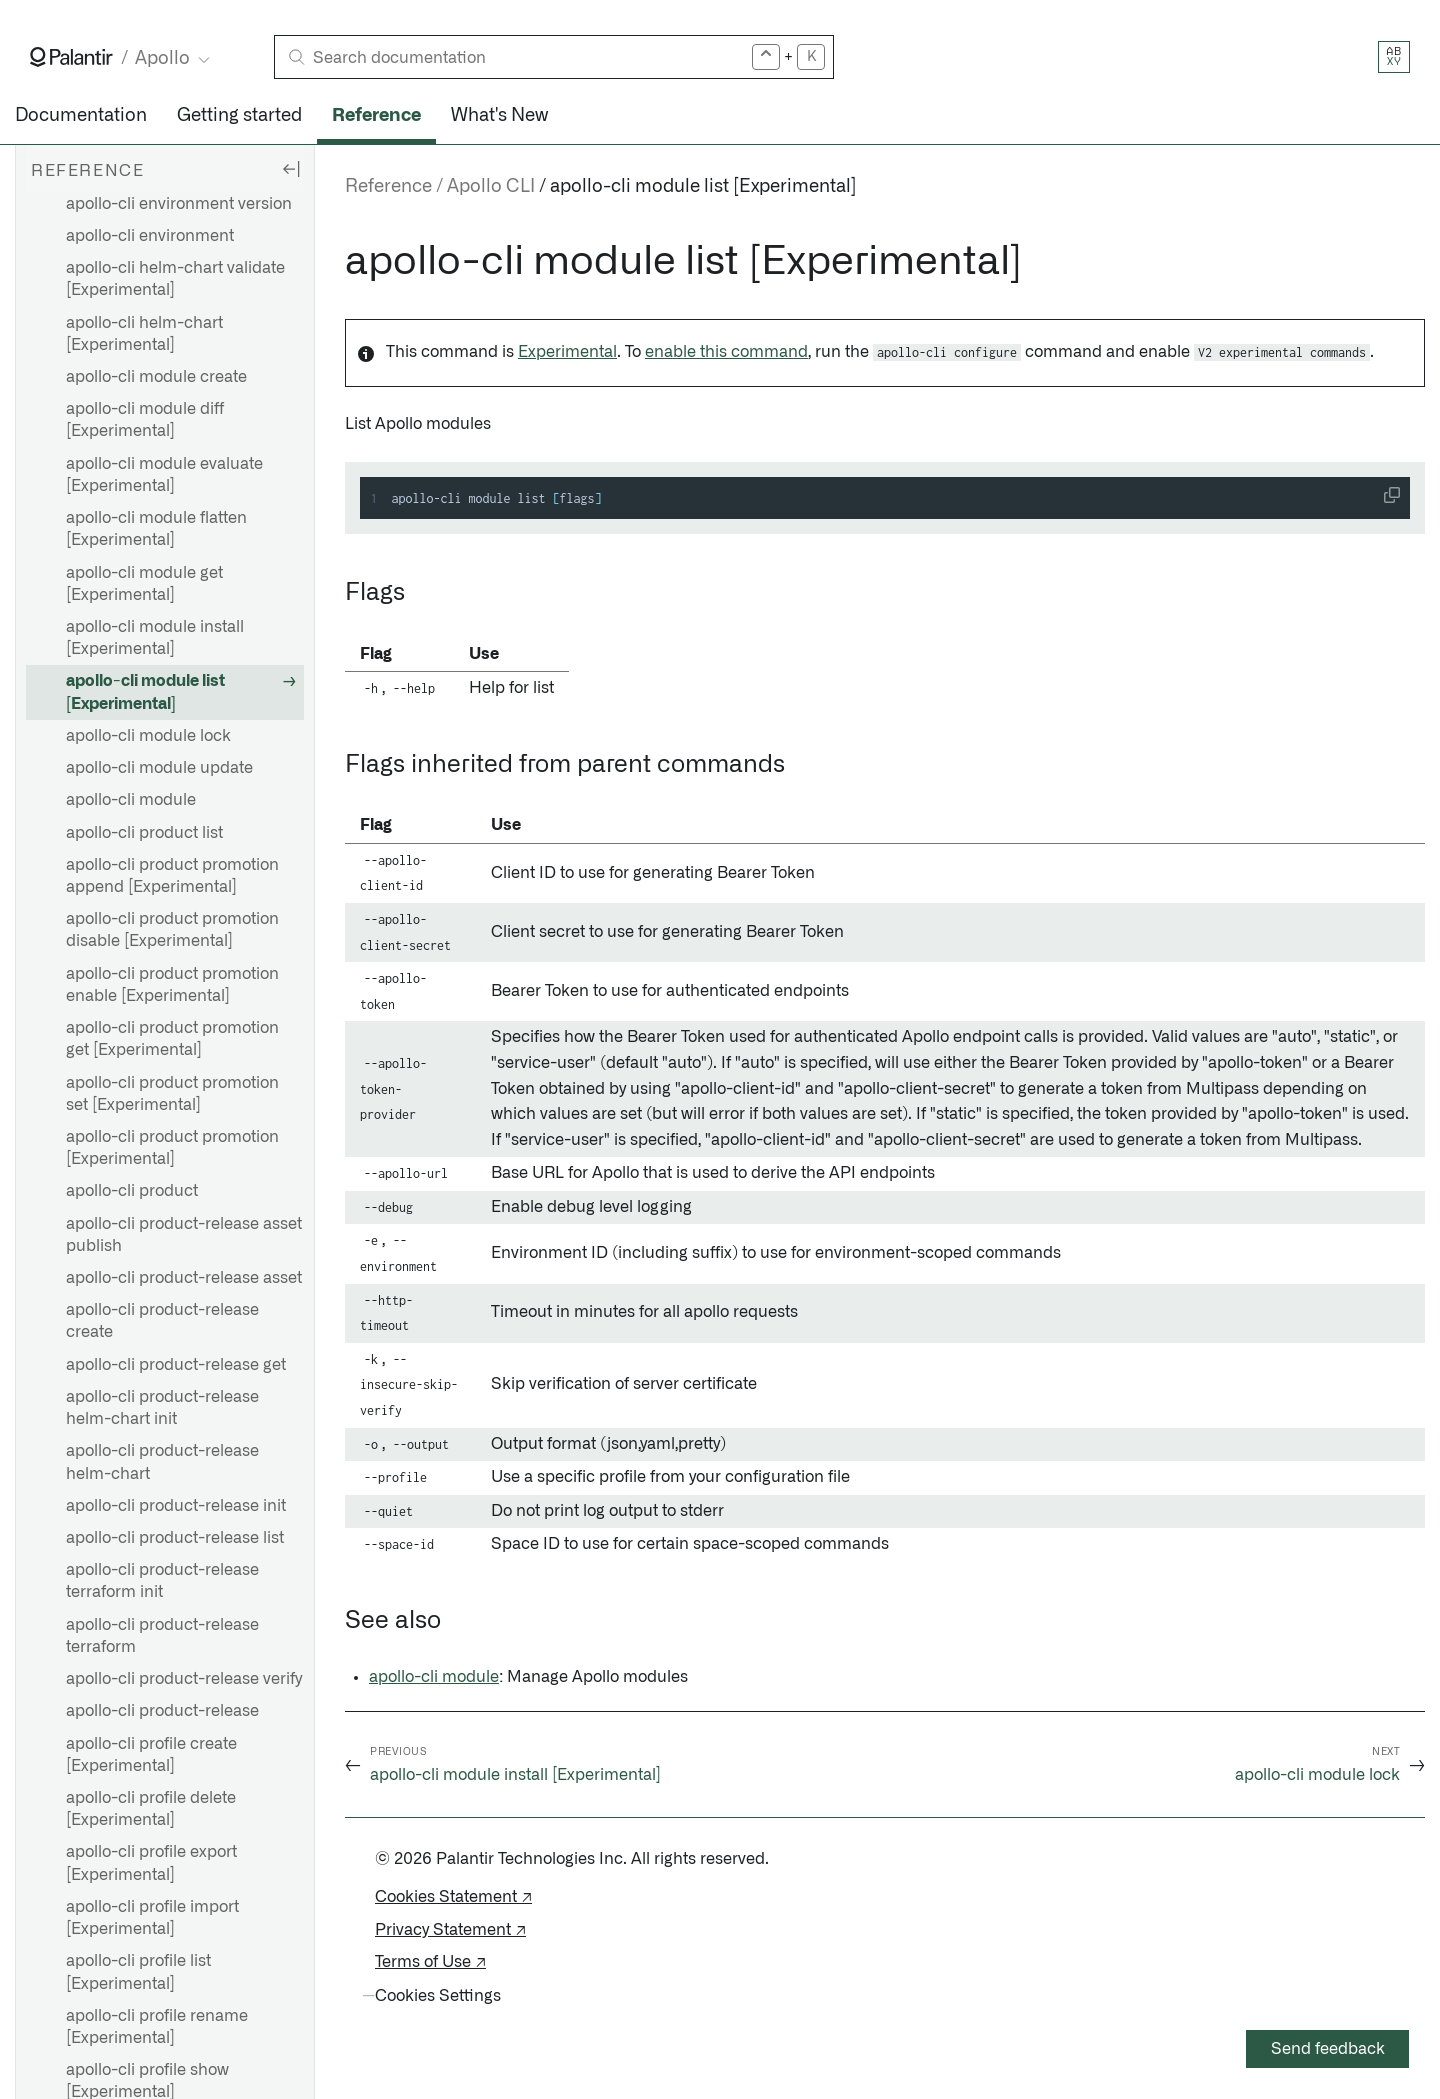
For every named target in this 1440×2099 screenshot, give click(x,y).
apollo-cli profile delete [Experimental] (151, 1809)
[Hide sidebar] (291, 168)
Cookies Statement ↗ (453, 1897)
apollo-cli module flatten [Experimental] (156, 529)
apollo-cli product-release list (175, 1538)
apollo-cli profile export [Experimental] (151, 1863)
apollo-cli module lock (148, 736)
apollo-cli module (131, 800)
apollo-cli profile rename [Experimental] (157, 2027)
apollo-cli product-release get (176, 1365)
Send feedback (1328, 2049)
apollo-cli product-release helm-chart (162, 1462)
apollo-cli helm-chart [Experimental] (144, 334)
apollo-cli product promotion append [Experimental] (172, 876)
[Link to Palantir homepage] (71, 57)
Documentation (81, 116)
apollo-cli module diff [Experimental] (145, 420)
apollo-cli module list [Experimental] (145, 692)
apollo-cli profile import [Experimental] (152, 1918)
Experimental (567, 352)
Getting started (239, 116)
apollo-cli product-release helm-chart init (162, 1408)
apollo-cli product (132, 1191)
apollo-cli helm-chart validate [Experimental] (175, 279)
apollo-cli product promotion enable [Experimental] (172, 985)
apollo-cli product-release (162, 1711)
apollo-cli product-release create (162, 1321)
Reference (376, 116)
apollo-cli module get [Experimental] (144, 584)
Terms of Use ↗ (430, 1962)
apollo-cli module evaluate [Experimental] (164, 475)
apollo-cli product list (144, 833)
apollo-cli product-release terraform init (162, 1581)
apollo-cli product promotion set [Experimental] (172, 1094)
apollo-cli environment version (179, 204)
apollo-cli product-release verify (184, 1679)
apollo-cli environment (150, 236)
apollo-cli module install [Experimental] (155, 638)
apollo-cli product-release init (176, 1506)
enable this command (726, 352)
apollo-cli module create (156, 377)
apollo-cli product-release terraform (162, 1636)
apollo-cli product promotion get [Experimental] (172, 1039)
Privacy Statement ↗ (450, 1930)
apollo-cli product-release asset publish (184, 1235)
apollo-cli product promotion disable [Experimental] (172, 930)
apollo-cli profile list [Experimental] (138, 1972)
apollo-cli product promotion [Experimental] (172, 1148)
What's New (499, 116)
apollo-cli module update (159, 768)
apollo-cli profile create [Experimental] (151, 1755)
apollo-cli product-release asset (184, 1278)
